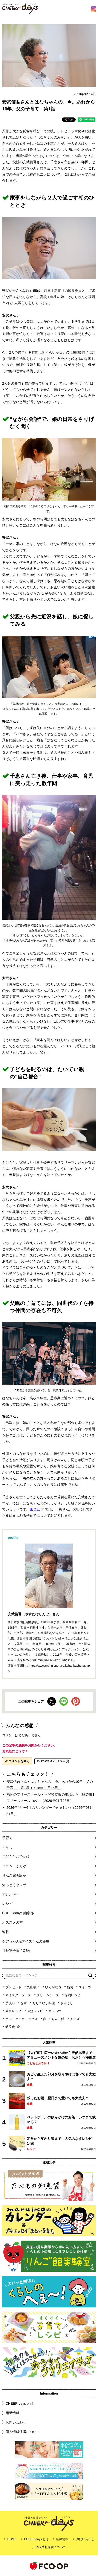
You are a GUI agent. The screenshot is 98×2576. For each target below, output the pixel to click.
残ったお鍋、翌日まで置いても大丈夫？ (58, 2098)
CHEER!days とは (20, 2403)
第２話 (35, 1509)
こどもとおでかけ (38, 2063)
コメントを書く (17, 1761)
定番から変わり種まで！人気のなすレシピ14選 (59, 2141)
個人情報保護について (23, 2432)
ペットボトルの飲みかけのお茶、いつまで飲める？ (61, 2119)
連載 (5, 1932)
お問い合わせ (16, 2422)
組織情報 (12, 2413)
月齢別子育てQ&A (16, 1950)
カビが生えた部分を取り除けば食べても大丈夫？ (61, 2076)
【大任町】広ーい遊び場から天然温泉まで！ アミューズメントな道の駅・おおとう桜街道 (61, 2055)
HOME (11, 2539)
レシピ (31, 2149)
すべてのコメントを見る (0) (53, 1761)
